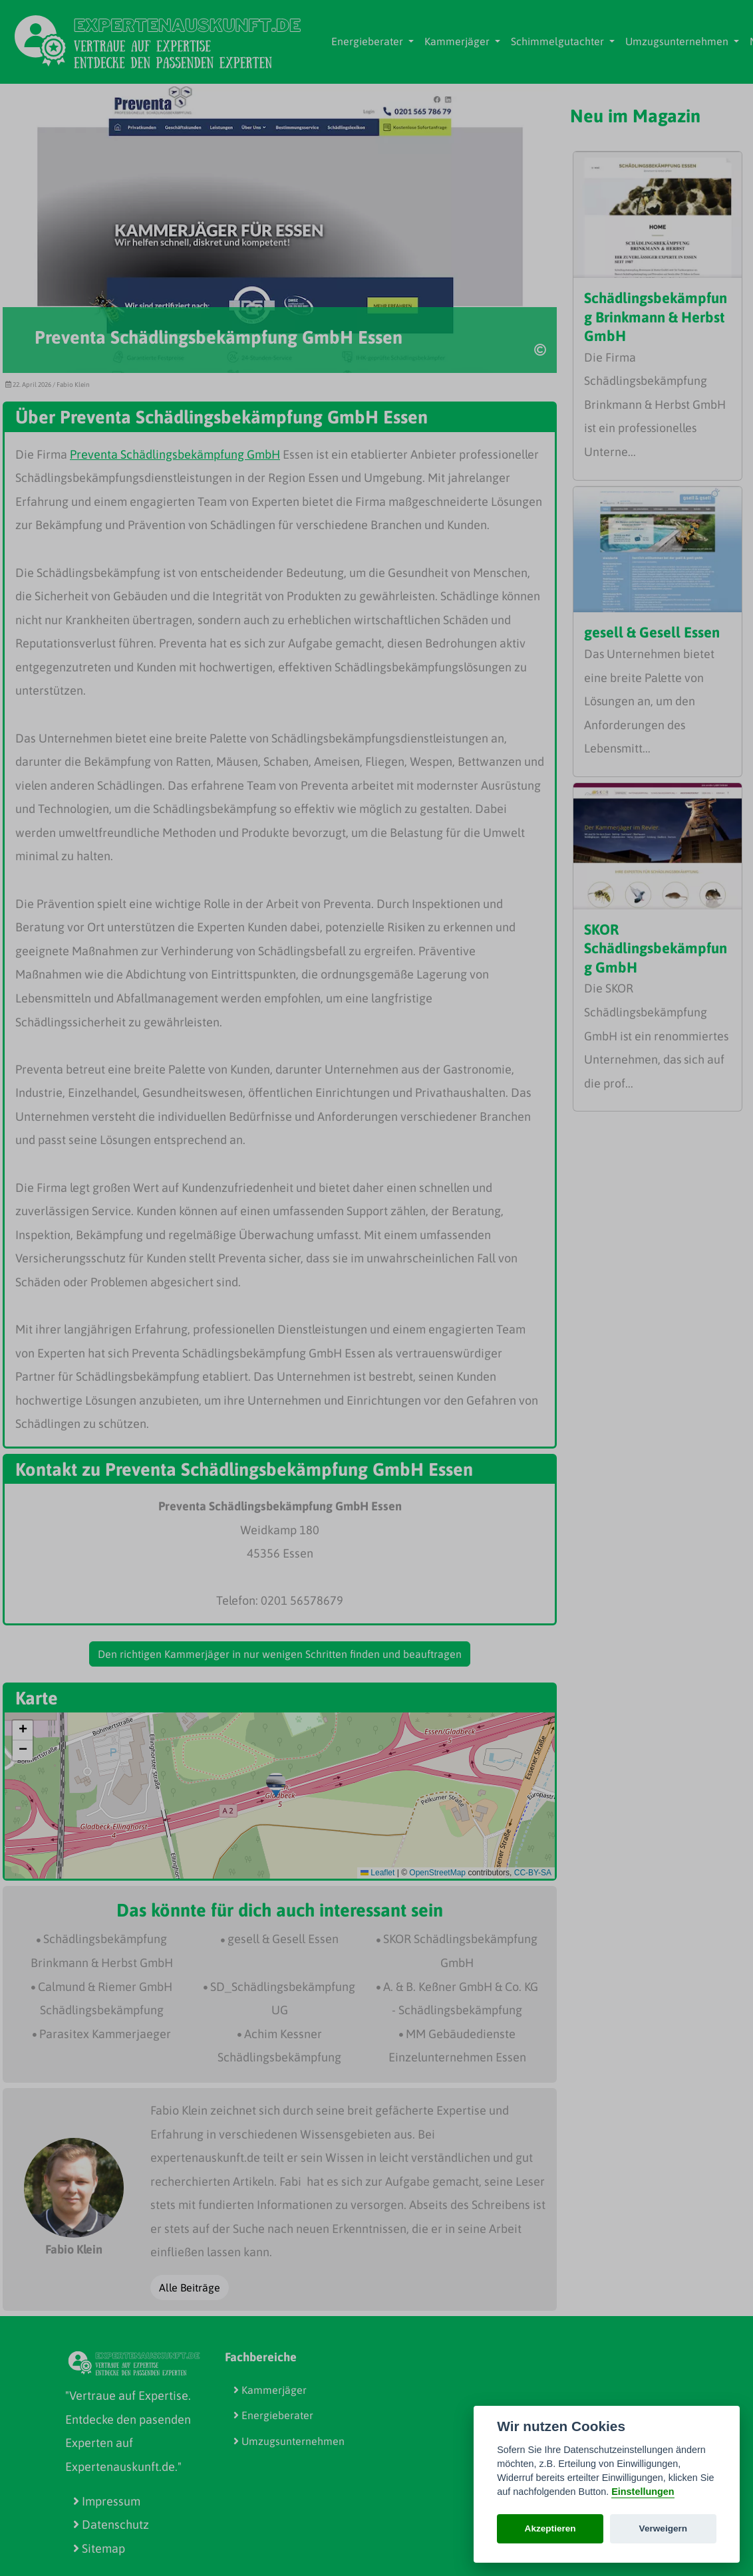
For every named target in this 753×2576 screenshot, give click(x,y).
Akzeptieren (550, 2528)
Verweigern (663, 2528)
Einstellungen (642, 2491)
